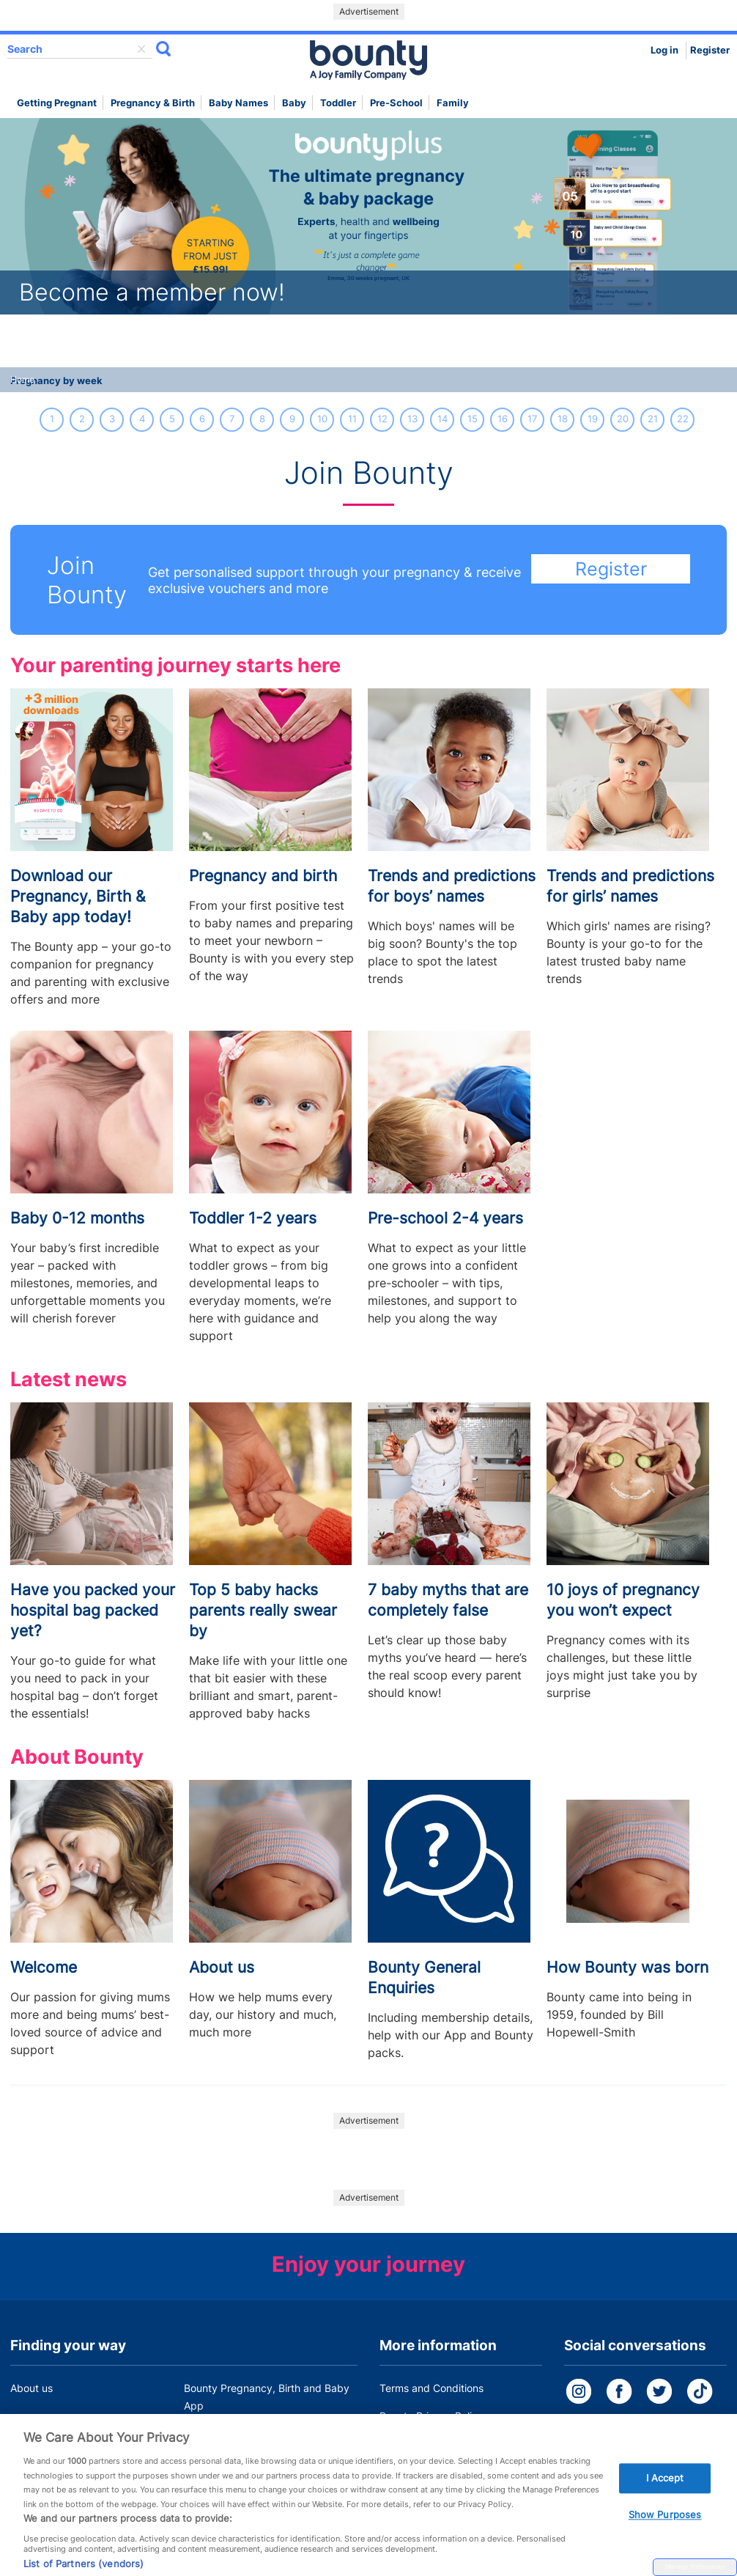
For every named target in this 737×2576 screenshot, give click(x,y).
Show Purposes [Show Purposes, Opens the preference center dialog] (665, 2531)
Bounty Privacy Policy (431, 2416)
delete (141, 49)
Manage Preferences (695, 2566)
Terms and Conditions (431, 2388)
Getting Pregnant (57, 102)
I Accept (665, 2494)
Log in (664, 50)
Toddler (338, 102)
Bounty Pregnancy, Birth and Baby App (266, 2397)
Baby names (238, 102)
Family (453, 102)
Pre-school (396, 102)
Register (710, 50)
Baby (294, 102)
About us (31, 2388)
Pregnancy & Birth (153, 102)
